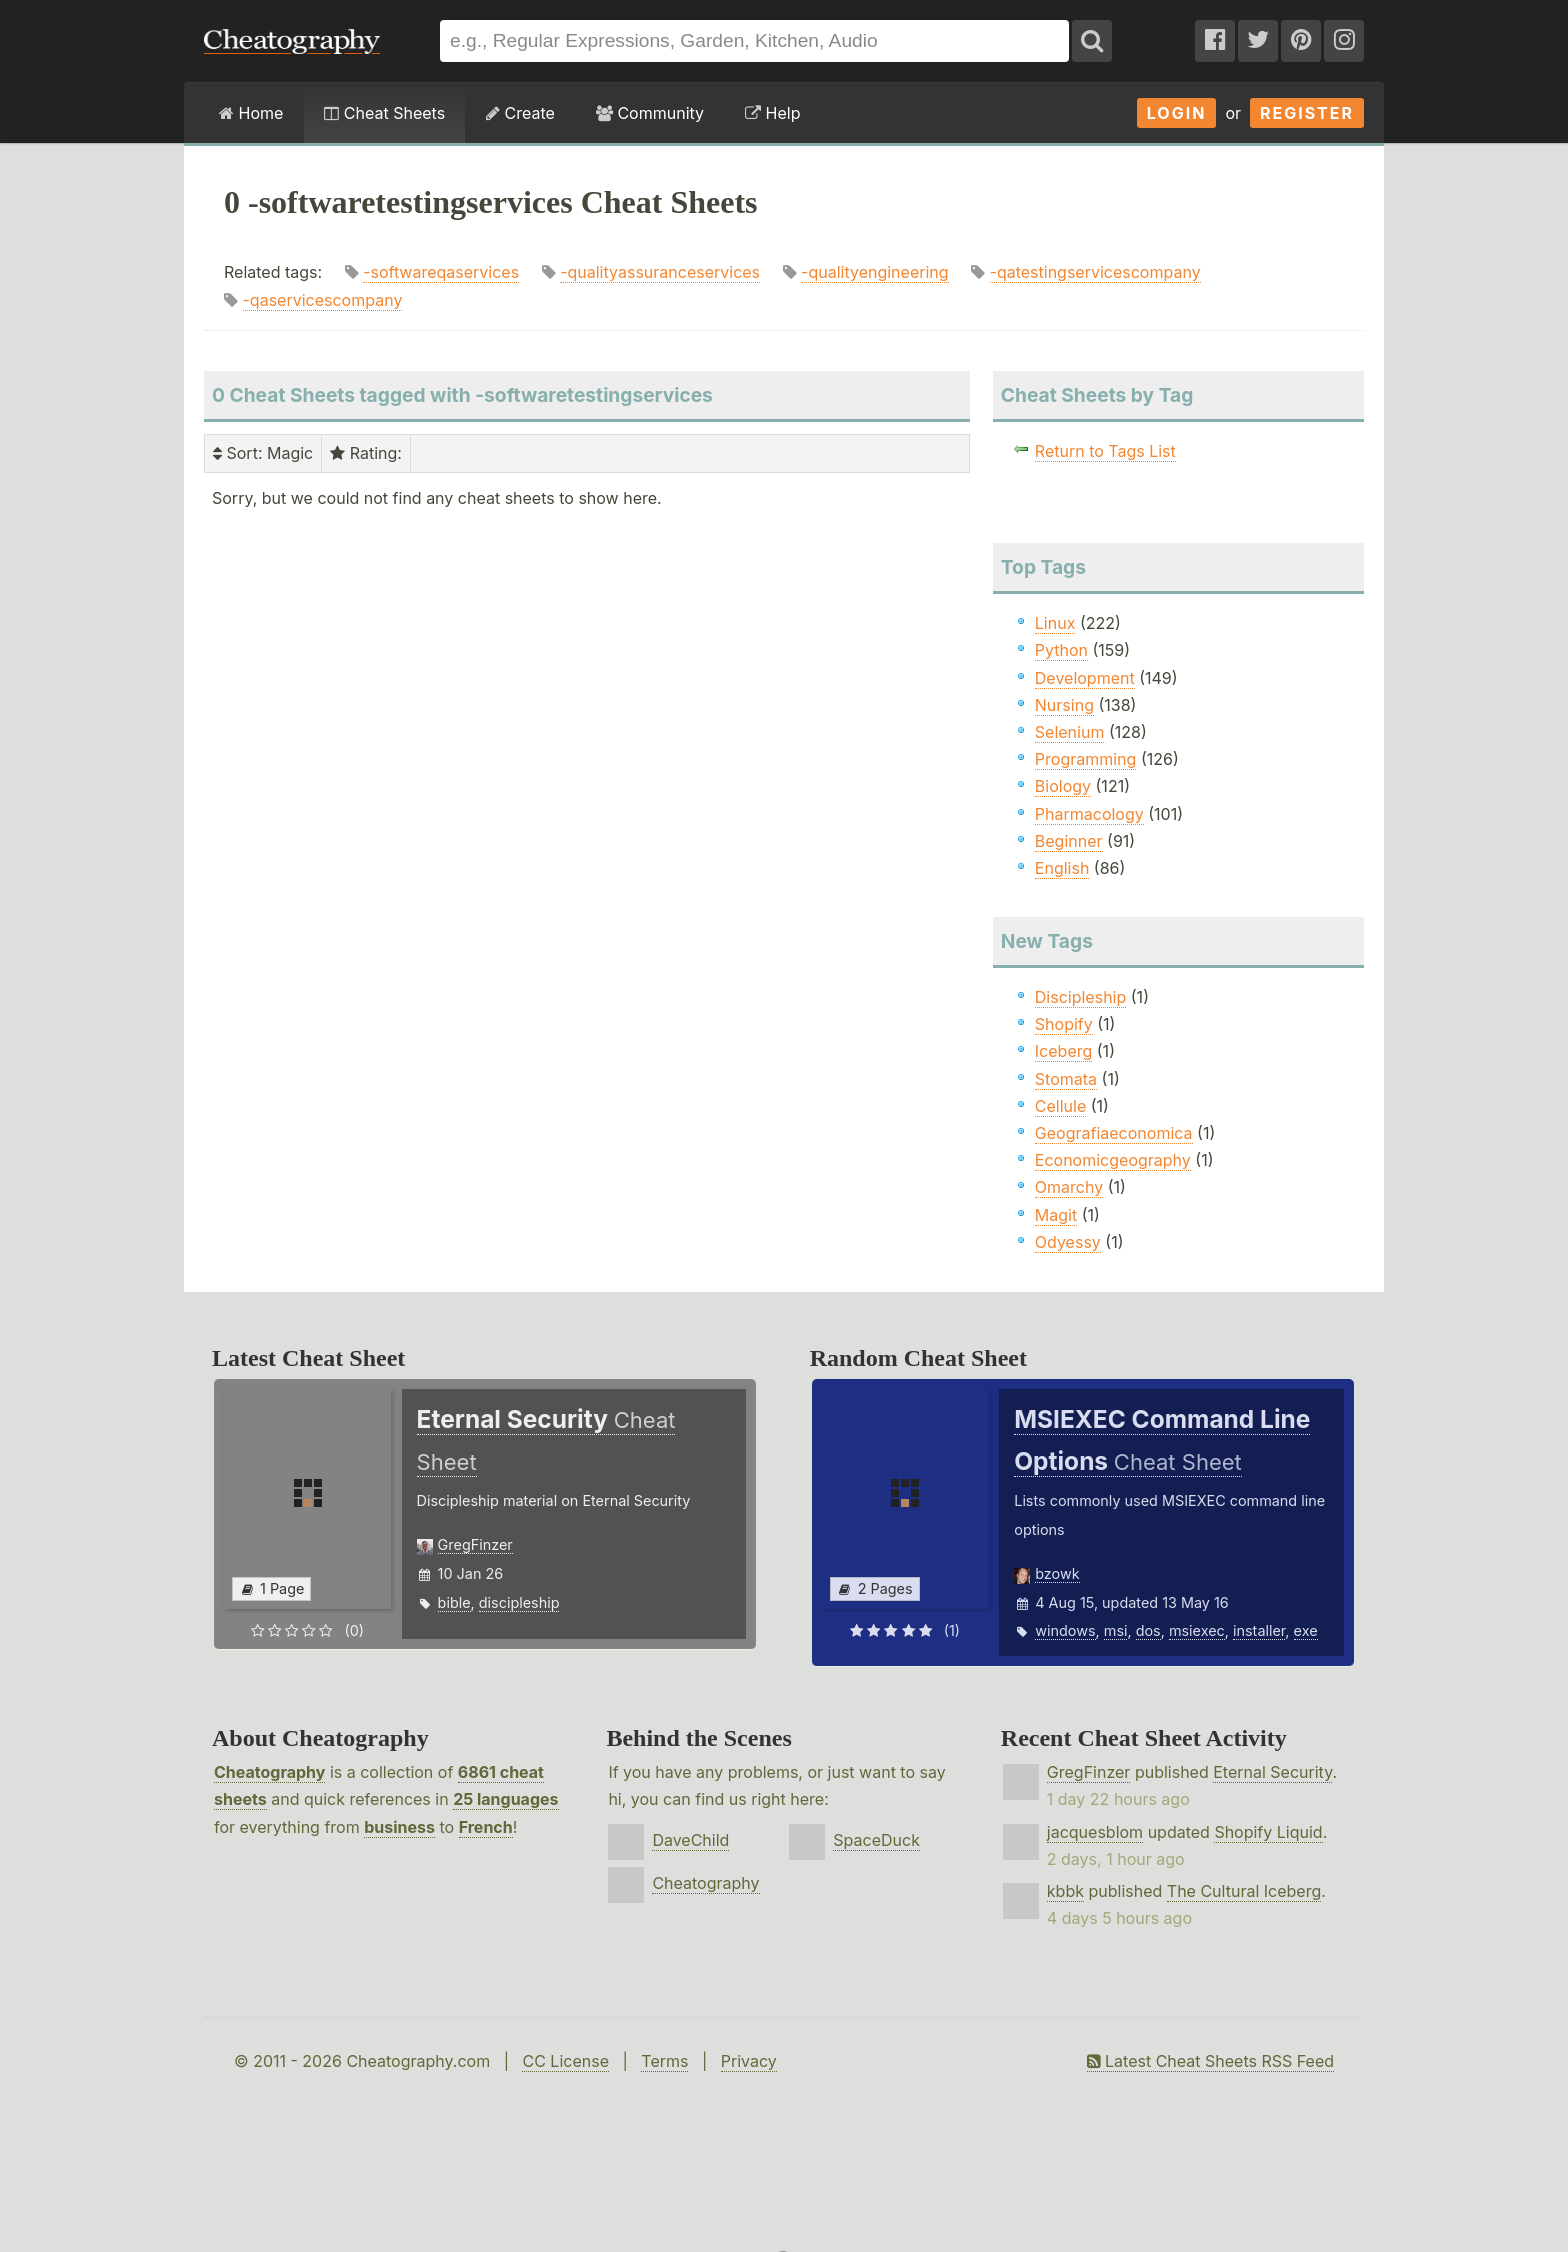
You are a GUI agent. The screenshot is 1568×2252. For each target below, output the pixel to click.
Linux (1055, 623)
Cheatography (269, 1772)
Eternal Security (1272, 1772)
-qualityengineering (874, 272)
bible (454, 1602)
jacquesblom (1095, 1832)
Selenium (1070, 732)
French (486, 1827)
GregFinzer (475, 1544)
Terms (664, 2061)
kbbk (1065, 1891)
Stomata (1066, 1079)
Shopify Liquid (1268, 1832)
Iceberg (1063, 1051)
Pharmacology (1089, 814)
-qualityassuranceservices (660, 272)
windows (1065, 1630)
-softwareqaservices (441, 272)
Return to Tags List (1105, 451)
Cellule (1060, 1106)
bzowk (1057, 1573)
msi (1116, 1630)
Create (520, 113)
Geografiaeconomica (1114, 1133)
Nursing (1064, 705)
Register (1307, 113)
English (1062, 868)
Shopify (1064, 1024)
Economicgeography (1113, 1160)
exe (1306, 1630)
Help (772, 113)
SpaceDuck (876, 1840)
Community (650, 113)
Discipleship (1080, 997)
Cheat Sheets (384, 113)
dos (1148, 1630)
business (399, 1827)
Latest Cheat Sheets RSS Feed (1210, 2061)
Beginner (1069, 841)
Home (251, 113)
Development (1085, 678)
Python (1061, 650)
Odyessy (1068, 1242)
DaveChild (690, 1840)
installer (1259, 1630)
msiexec (1197, 1630)
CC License (565, 2061)
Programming (1086, 759)
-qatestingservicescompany (1095, 272)
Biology (1063, 786)
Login (1177, 113)
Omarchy (1069, 1187)
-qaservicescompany (323, 300)
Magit (1056, 1215)
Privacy (749, 2061)
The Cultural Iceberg (1244, 1891)
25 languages (505, 1799)
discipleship (519, 1602)
